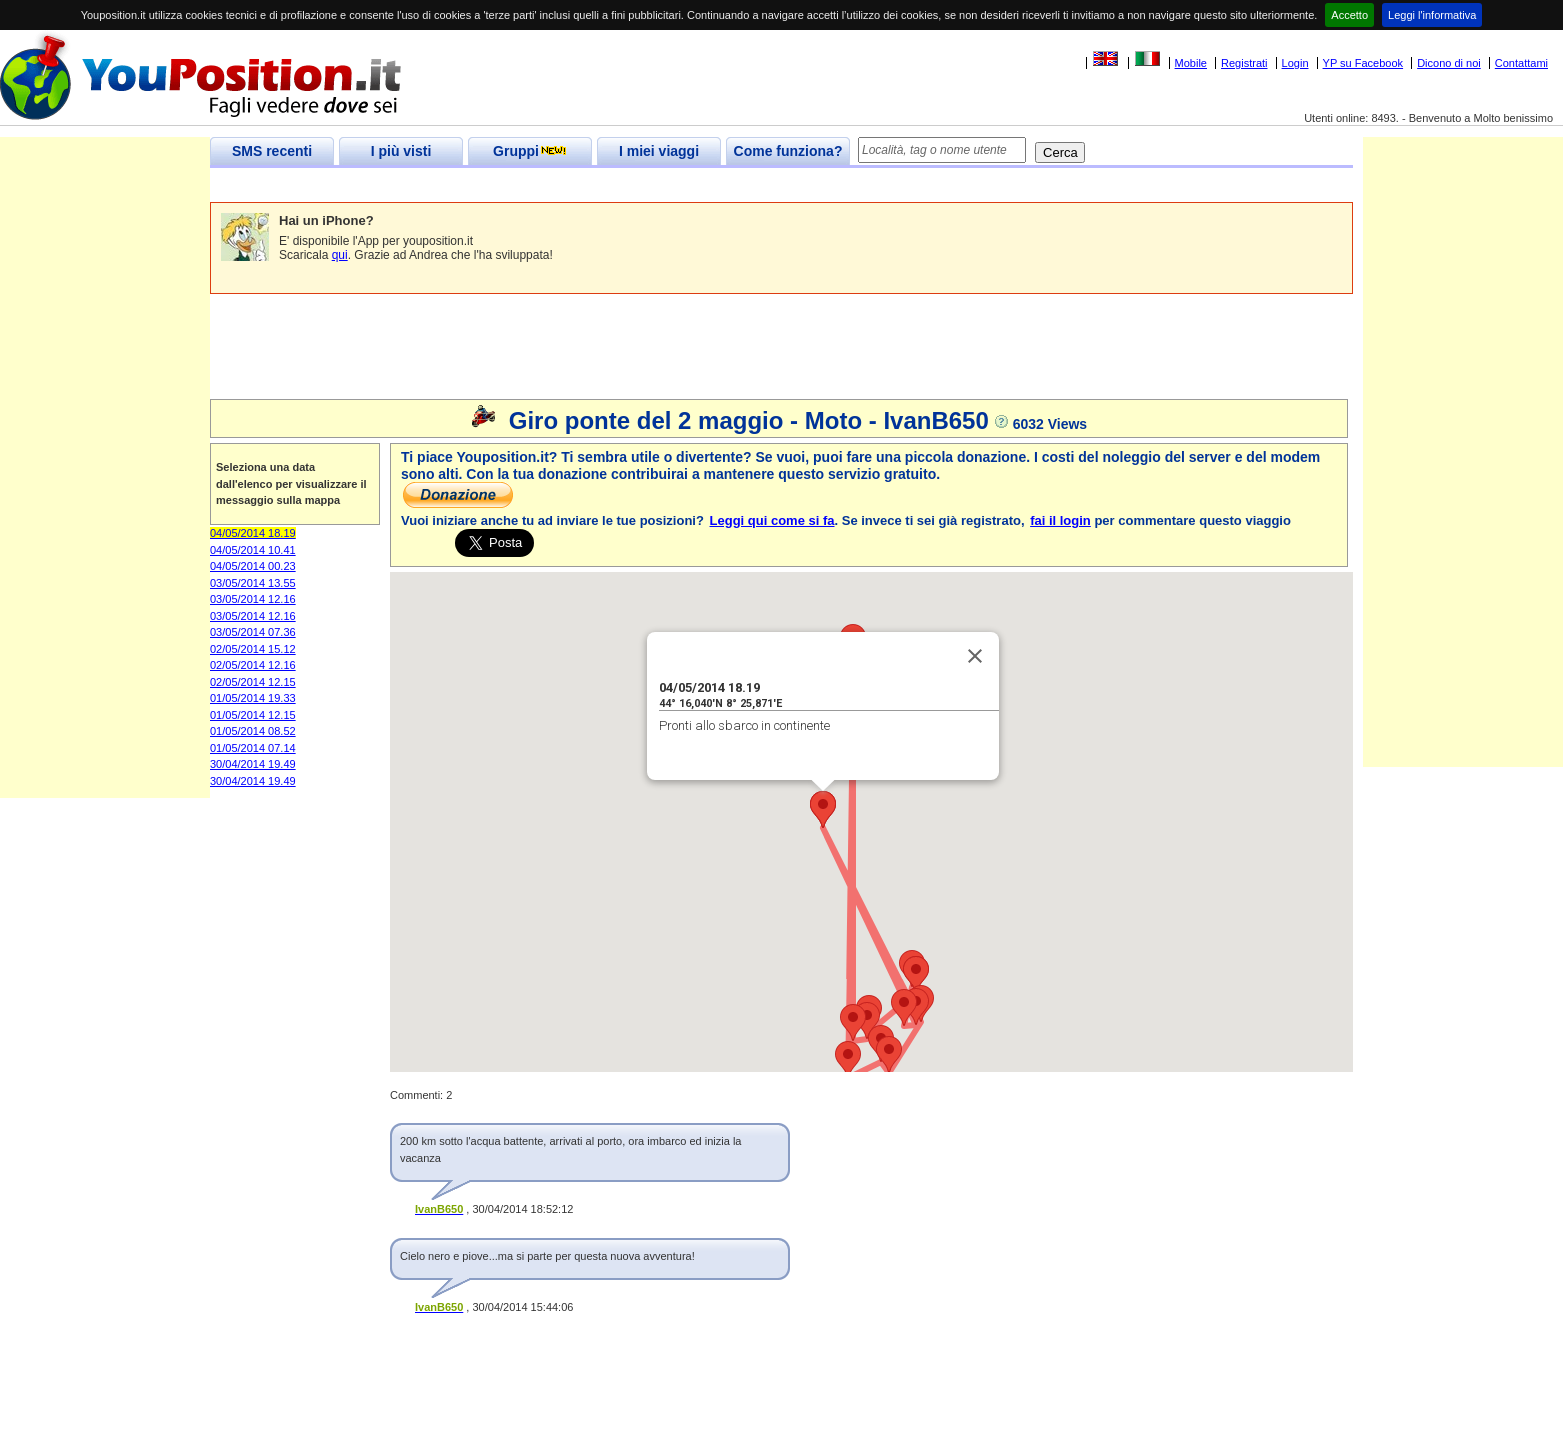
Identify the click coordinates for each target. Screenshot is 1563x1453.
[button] (904, 1007)
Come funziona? (788, 151)
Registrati (1244, 63)
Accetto (1349, 15)
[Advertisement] (574, 185)
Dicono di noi (1449, 63)
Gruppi (530, 151)
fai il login (1060, 520)
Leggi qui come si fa (772, 520)
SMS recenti (272, 151)
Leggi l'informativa (1432, 15)
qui (340, 255)
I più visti (401, 151)
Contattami (1521, 63)
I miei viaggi (659, 151)
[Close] (975, 656)
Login (1295, 63)
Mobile (1191, 63)
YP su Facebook (1363, 63)
